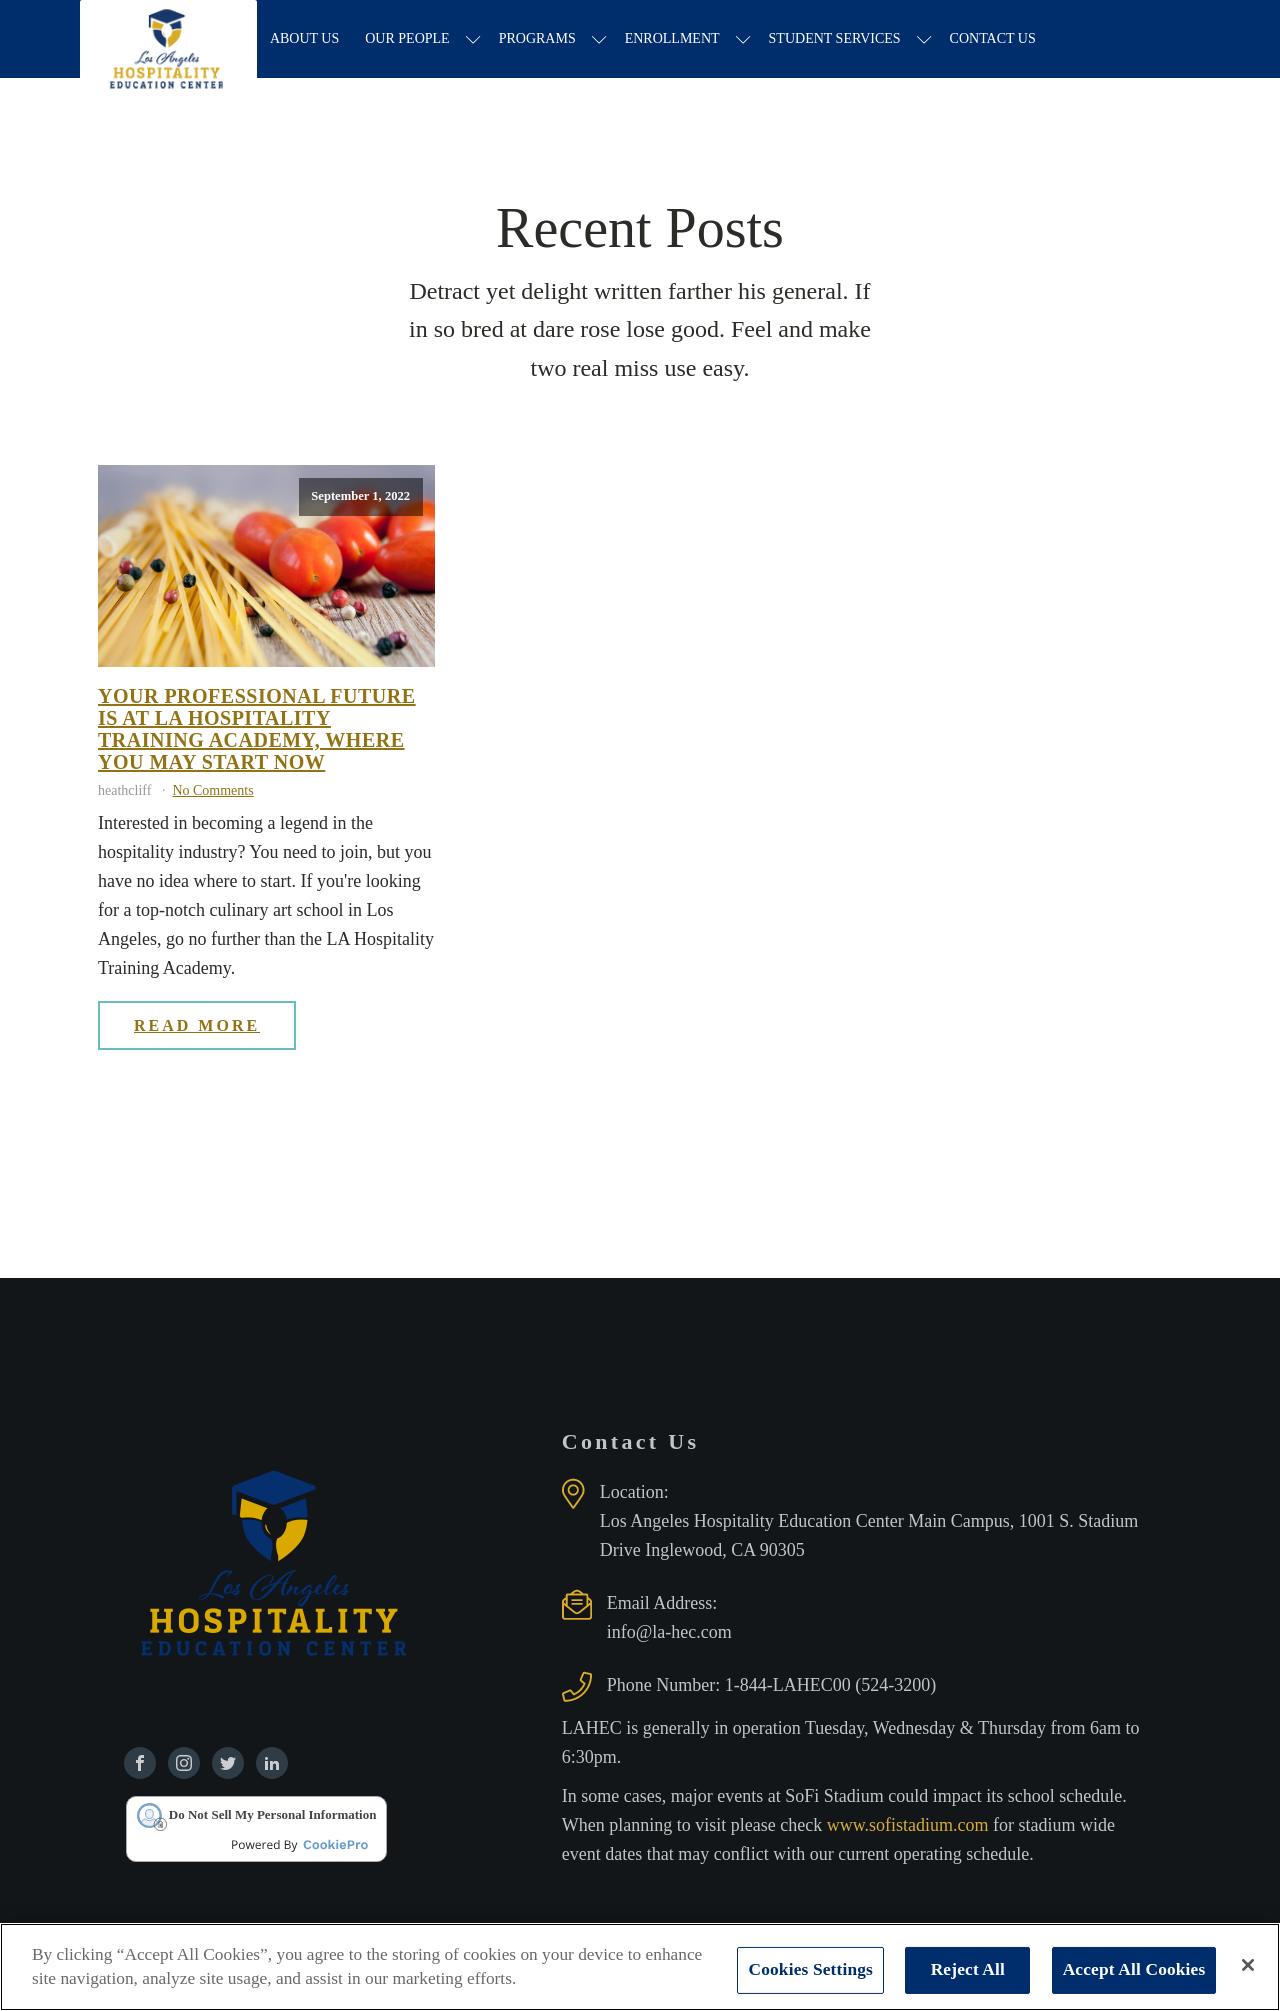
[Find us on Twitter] (228, 1765)
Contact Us (997, 39)
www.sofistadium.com (910, 1827)
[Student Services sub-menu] (928, 40)
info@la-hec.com (669, 1634)
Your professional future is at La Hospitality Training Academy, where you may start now (257, 731)
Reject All (968, 1969)
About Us (308, 39)
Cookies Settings (810, 1969)
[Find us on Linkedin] (272, 1765)
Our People (411, 39)
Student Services (839, 39)
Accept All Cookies (1134, 1969)
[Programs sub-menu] (603, 40)
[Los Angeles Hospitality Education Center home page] (170, 40)
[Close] (1248, 1965)
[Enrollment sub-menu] (747, 40)
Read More (197, 1026)
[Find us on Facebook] (140, 1765)
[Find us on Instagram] (184, 1765)
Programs (541, 39)
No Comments (212, 792)
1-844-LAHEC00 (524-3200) (830, 1687)
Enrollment (676, 39)
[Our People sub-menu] (477, 40)
